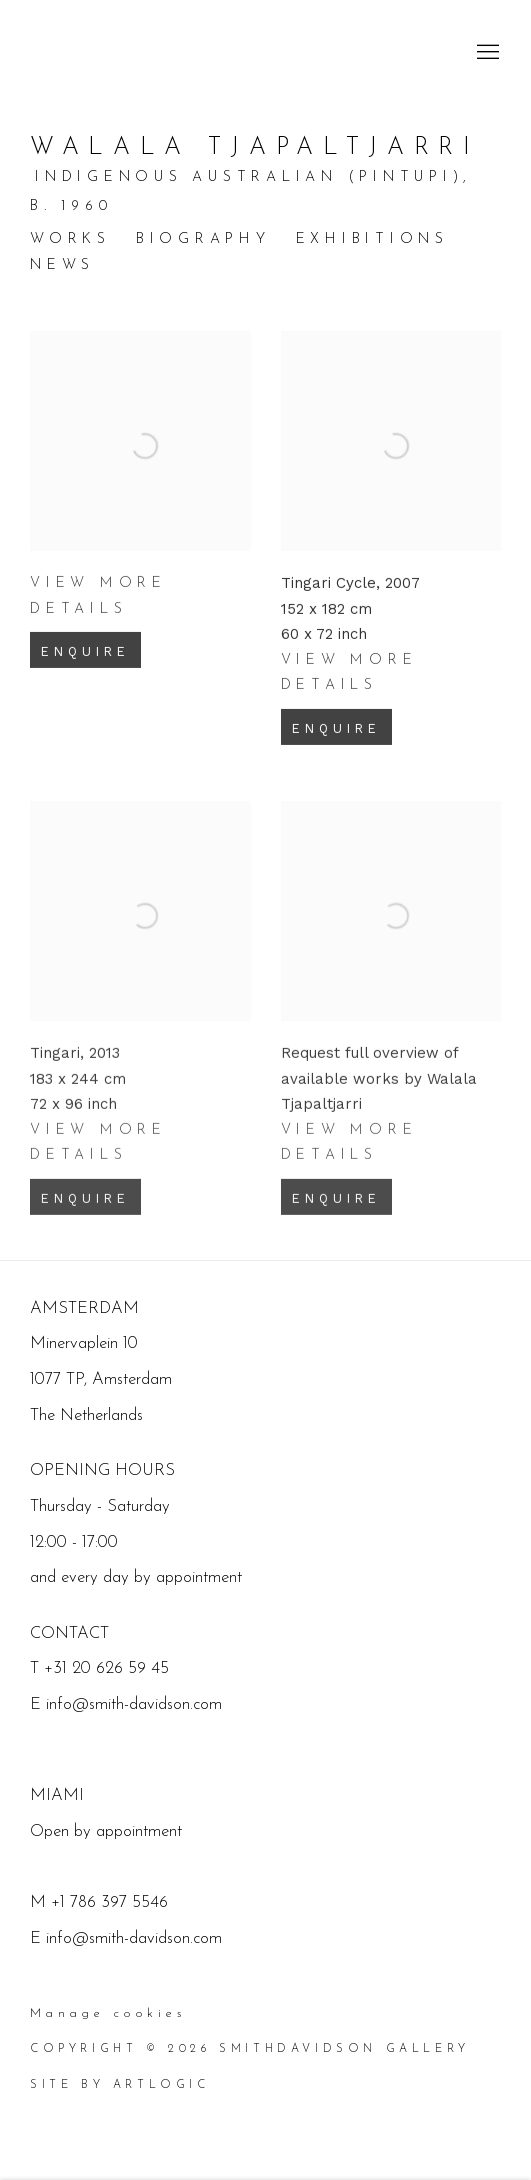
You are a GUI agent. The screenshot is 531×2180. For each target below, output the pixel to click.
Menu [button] (486, 53)
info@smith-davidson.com (134, 1938)
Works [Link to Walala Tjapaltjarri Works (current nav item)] (70, 239)
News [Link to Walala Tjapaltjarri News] (62, 265)
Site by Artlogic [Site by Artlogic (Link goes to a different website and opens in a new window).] (120, 2085)
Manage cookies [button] (108, 2014)
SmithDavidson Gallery (150, 52)
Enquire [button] (85, 674)
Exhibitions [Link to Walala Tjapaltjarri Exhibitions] (372, 239)
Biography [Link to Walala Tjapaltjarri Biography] (203, 239)
